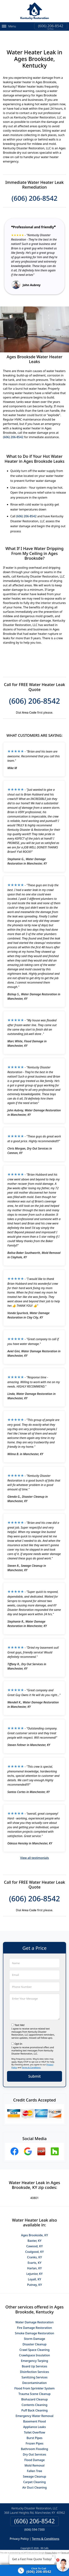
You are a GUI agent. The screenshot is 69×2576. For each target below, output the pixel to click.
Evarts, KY (34, 2258)
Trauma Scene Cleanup (34, 2389)
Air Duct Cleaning (34, 2483)
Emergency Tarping (34, 2356)
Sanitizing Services (34, 2373)
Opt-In (18, 2039)
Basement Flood (34, 2417)
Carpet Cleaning (34, 2478)
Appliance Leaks (34, 2422)
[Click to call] (34, 2570)
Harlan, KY (34, 2264)
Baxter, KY (35, 2236)
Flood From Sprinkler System (34, 2384)
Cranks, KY (34, 2253)
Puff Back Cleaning (34, 2406)
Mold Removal (34, 2461)
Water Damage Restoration (34, 2318)
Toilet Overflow (34, 2428)
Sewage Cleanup (34, 2472)
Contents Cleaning (34, 2400)
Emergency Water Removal (34, 2411)
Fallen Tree (34, 2467)
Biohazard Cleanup (34, 2395)
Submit (34, 2071)
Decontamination (34, 2378)
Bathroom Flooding (34, 2444)
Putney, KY (34, 2280)
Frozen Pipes (34, 2439)
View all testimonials (34, 1853)
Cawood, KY (34, 2242)
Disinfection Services (34, 2367)
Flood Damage (34, 2456)
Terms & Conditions (31, 2062)
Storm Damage (34, 2334)
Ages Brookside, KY (34, 2231)
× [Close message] (53, 2556)
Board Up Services (34, 2362)
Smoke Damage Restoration (34, 2329)
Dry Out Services (34, 2450)
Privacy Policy (19, 2534)
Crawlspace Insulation (34, 2351)
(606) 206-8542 (50, 25)
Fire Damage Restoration (34, 2323)
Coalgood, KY (34, 2247)
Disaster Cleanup (35, 2340)
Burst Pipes (34, 2433)
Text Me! (20, 2020)
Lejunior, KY (34, 2269)
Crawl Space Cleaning (34, 2345)
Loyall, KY (34, 2275)
